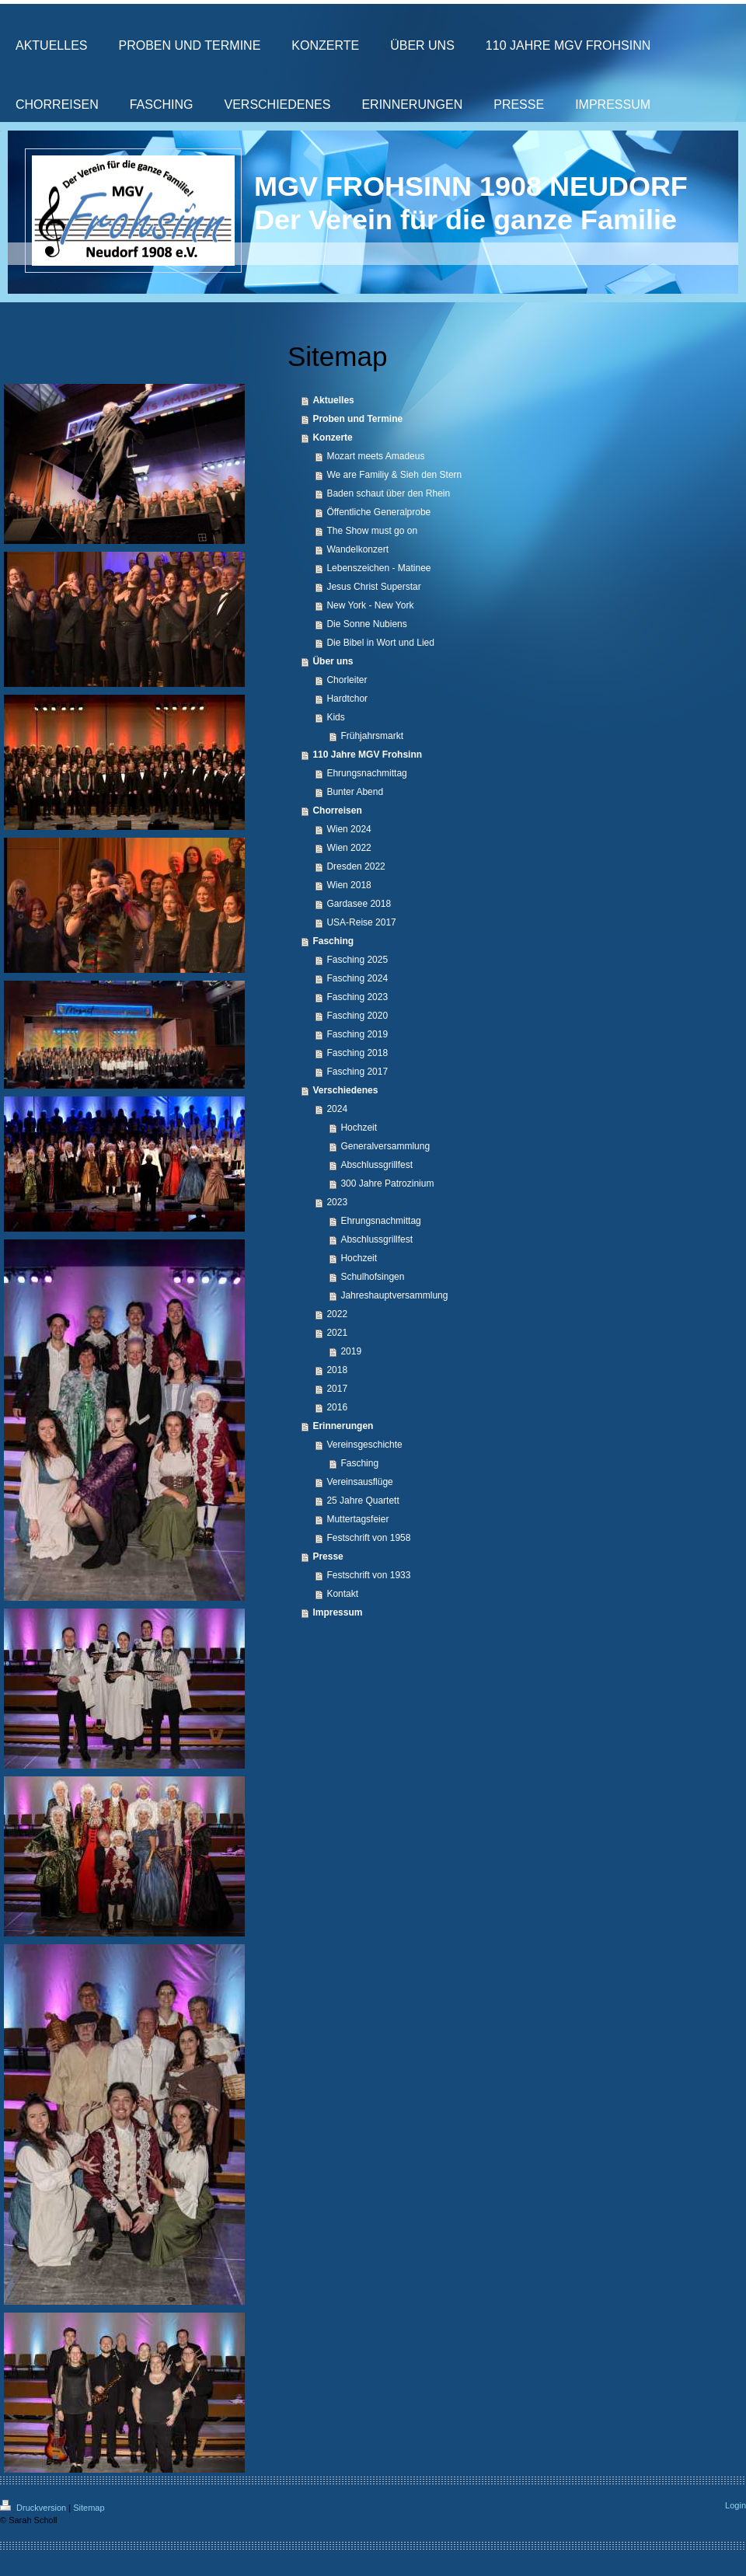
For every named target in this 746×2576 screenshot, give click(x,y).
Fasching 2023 (357, 997)
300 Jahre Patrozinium (387, 1183)
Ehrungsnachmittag (366, 773)
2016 (336, 1407)
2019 (350, 1351)
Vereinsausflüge (359, 1481)
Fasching (333, 941)
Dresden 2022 (355, 866)
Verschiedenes (345, 1090)
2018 (336, 1370)
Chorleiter (346, 680)
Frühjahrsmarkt (371, 735)
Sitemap (88, 2507)
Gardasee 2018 (358, 903)
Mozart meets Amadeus (375, 456)
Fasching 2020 (357, 1015)
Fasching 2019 (357, 1034)
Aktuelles (333, 400)
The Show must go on (371, 530)
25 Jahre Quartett (362, 1500)
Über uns (332, 661)
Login (735, 2505)
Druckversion (34, 2507)
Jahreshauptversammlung (394, 1295)
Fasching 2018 (357, 1052)
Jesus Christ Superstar (373, 586)
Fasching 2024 (357, 978)
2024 (336, 1108)
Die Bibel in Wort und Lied (380, 642)
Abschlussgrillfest (376, 1164)
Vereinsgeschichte (364, 1444)
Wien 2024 (348, 829)
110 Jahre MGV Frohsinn (367, 754)
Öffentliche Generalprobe (378, 512)
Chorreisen (336, 810)
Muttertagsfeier (357, 1519)
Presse (327, 1556)
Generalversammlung (385, 1146)
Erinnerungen (342, 1425)
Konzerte (332, 437)
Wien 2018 (348, 885)
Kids (335, 717)
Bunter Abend (354, 791)
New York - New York (369, 605)
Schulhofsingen (372, 1276)
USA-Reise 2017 (361, 922)
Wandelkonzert (357, 549)
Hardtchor (347, 698)
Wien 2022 (348, 847)
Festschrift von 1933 (368, 1575)
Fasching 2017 (357, 1071)
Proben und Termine (357, 418)
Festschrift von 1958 (368, 1537)
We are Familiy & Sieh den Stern (394, 474)
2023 (336, 1202)
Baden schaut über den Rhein (388, 493)
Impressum (337, 1612)
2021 (336, 1332)
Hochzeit (358, 1127)
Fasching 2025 (357, 959)
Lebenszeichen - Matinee (378, 568)
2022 (336, 1314)
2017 (336, 1388)
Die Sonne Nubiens (366, 624)
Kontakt (342, 1593)
